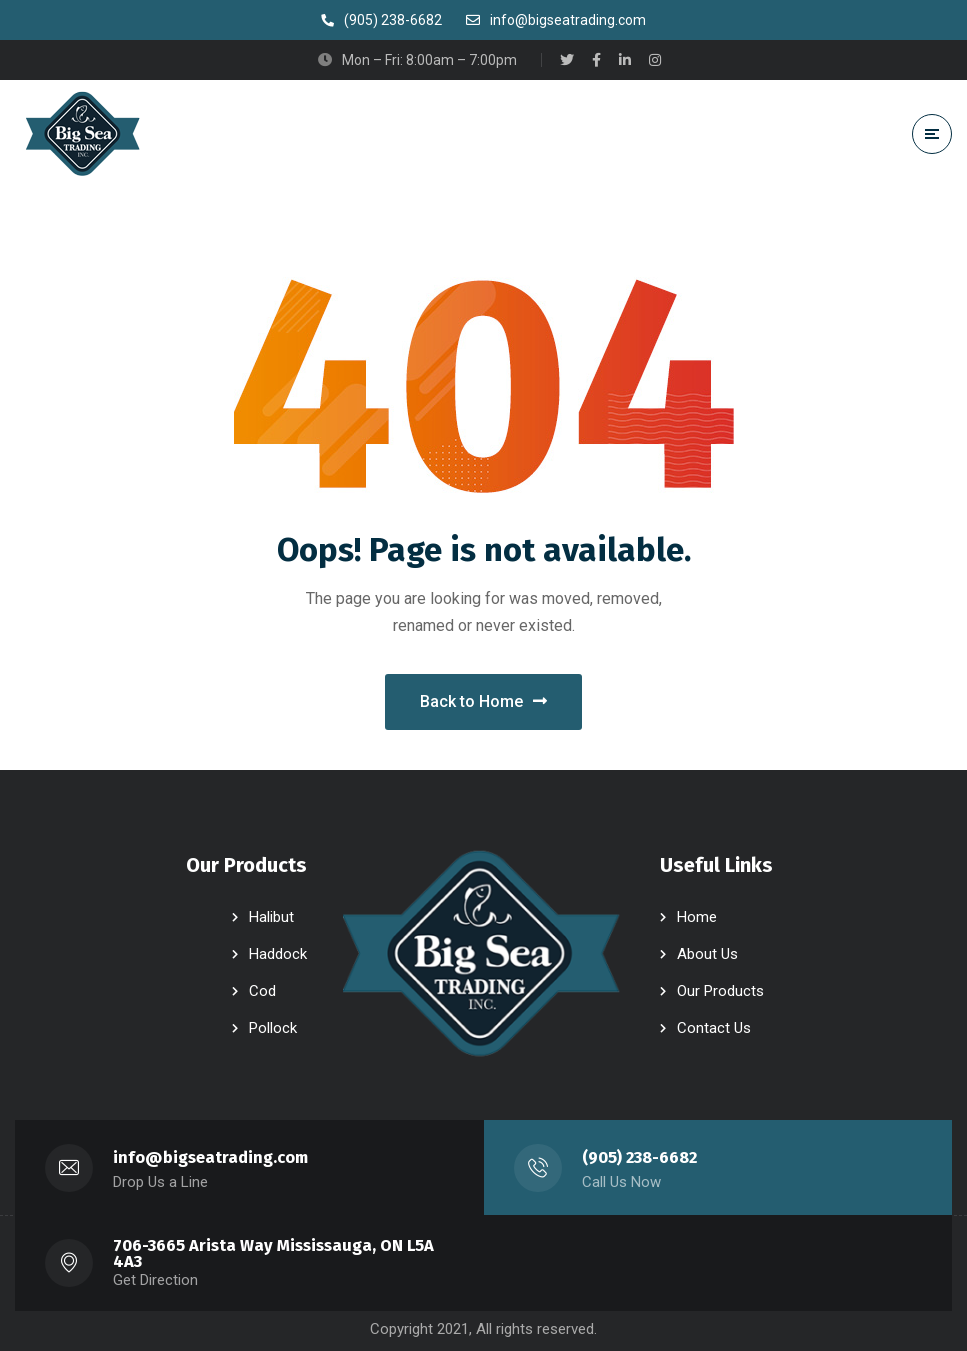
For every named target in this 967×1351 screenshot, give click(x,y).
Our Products (720, 991)
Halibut (271, 917)
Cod (262, 991)
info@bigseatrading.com (210, 1157)
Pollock (273, 1028)
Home (697, 917)
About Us (707, 954)
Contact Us (714, 1028)
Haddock (278, 954)
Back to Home (483, 701)
